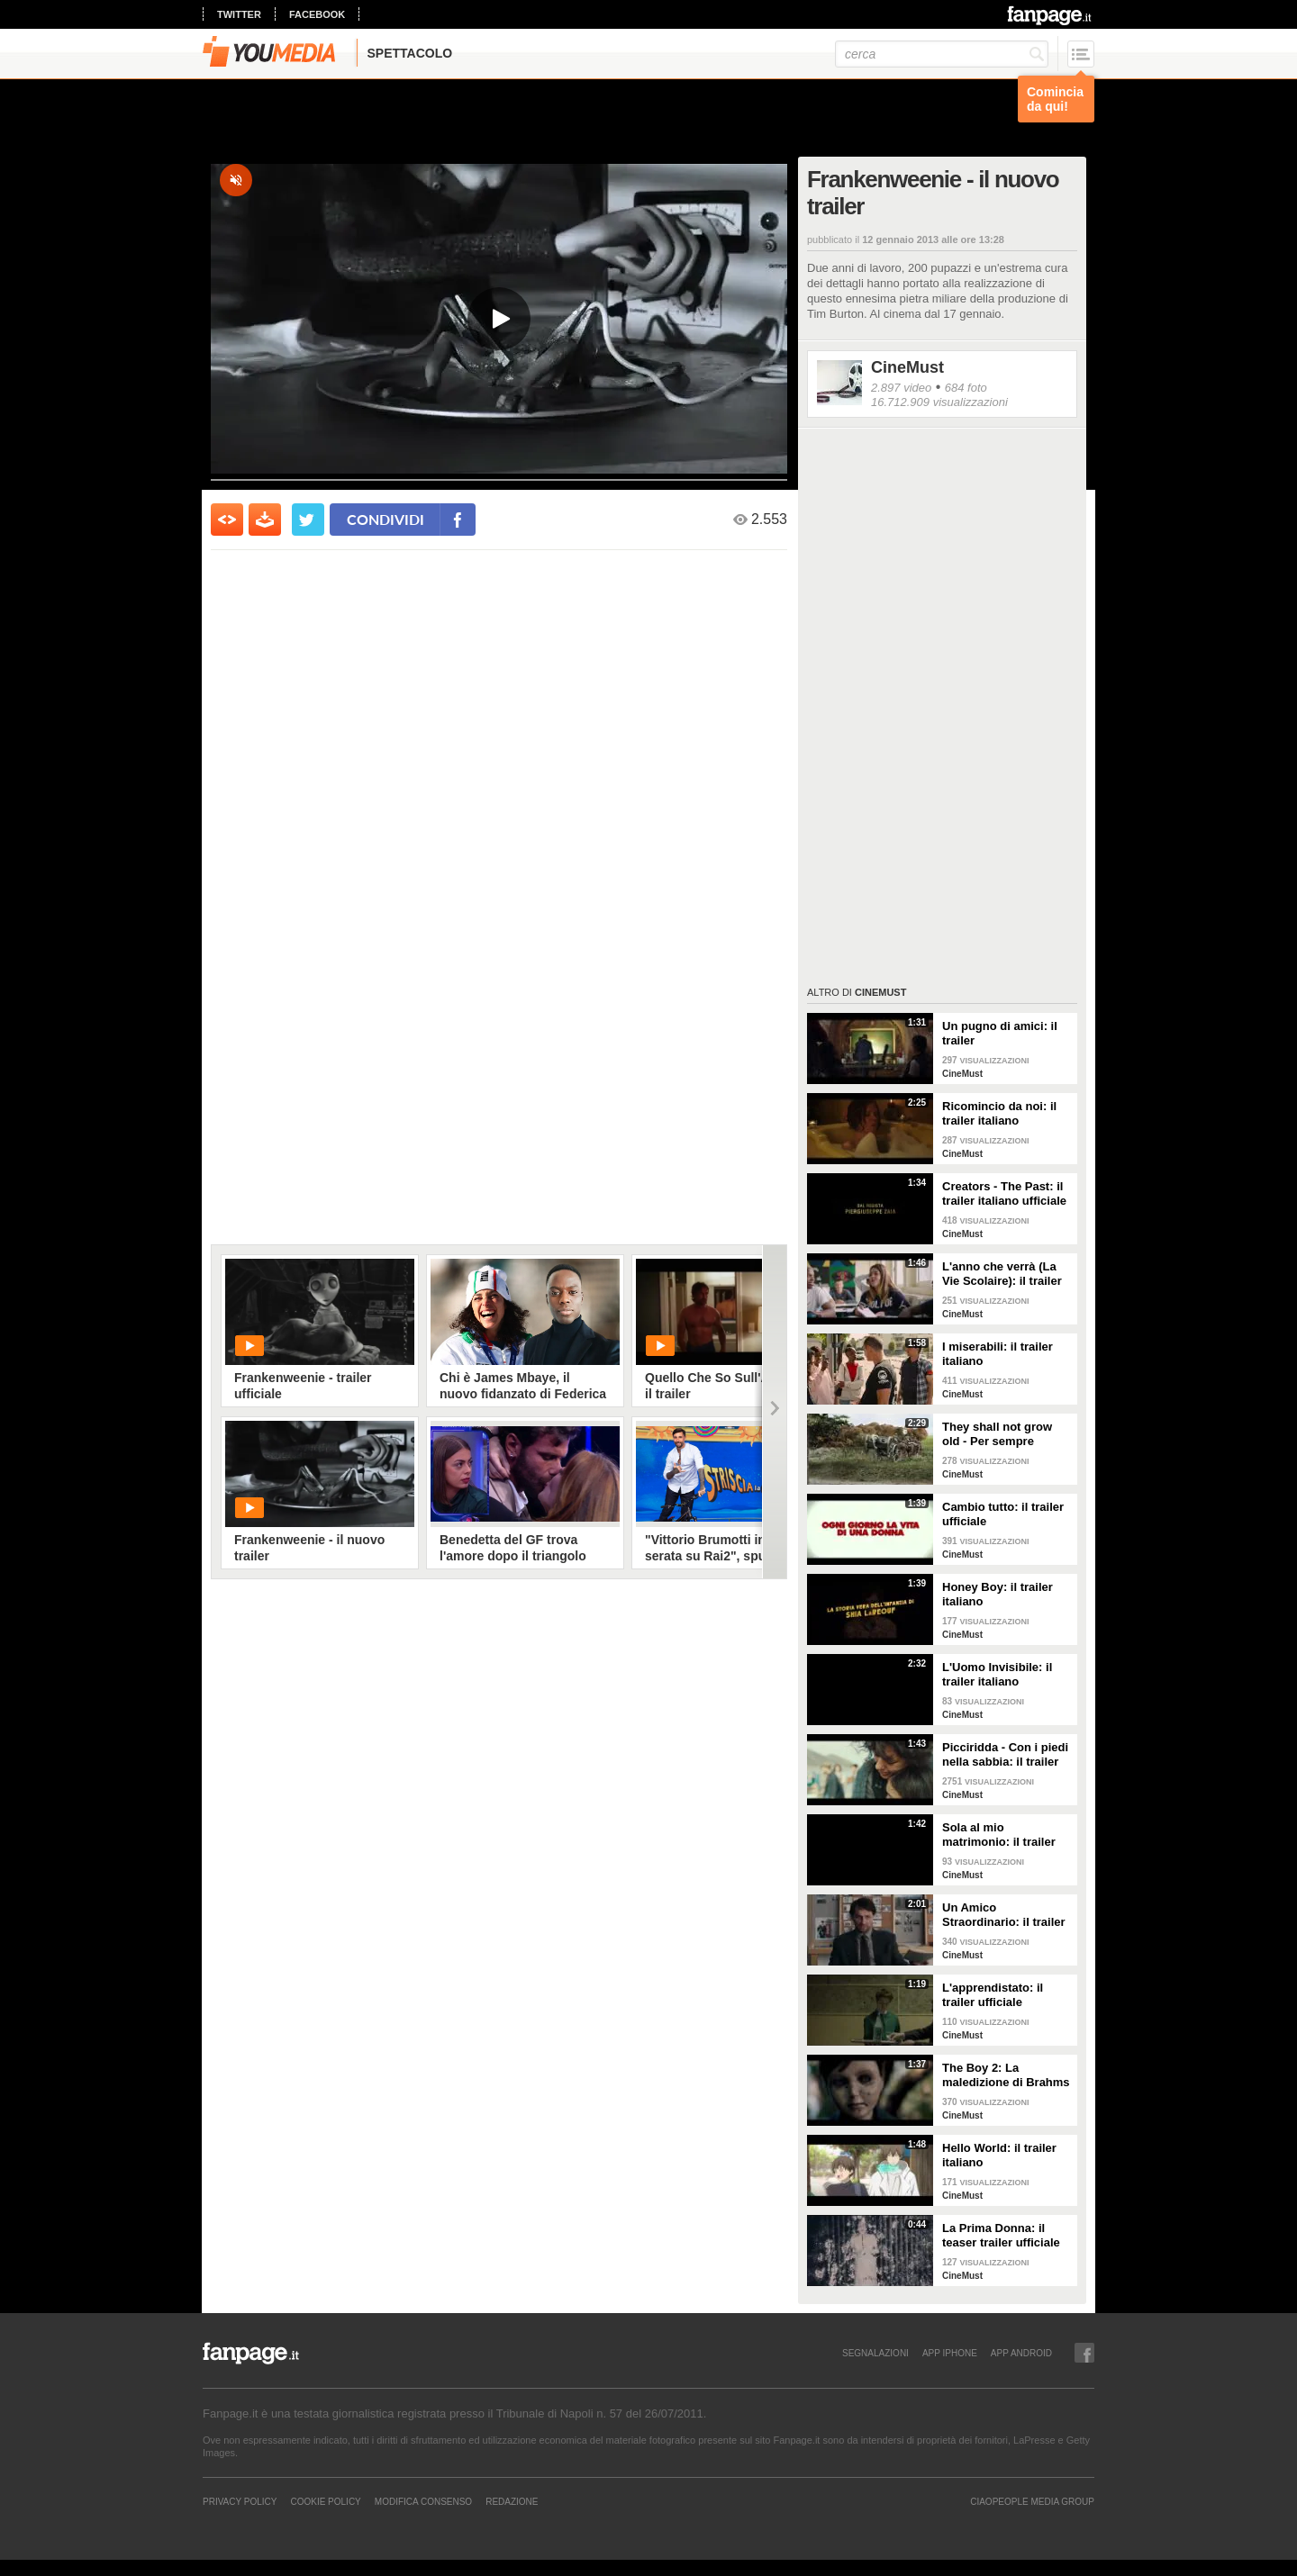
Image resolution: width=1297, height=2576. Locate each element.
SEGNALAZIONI (875, 2352)
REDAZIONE (511, 2501)
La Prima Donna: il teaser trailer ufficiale (1001, 2235)
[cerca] (941, 54)
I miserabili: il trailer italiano (997, 1354)
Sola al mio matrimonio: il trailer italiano (999, 1835)
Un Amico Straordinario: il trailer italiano (1004, 1915)
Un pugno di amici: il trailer (999, 1033)
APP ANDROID (1021, 2352)
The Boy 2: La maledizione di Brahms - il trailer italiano (1006, 2075)
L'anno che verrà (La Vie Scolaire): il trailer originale (1002, 1274)
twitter (239, 14)
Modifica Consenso (423, 2501)
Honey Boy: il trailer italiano (997, 1594)
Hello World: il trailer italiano (999, 2155)
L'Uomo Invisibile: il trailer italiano (997, 1674)
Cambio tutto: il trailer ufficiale (1003, 1514)
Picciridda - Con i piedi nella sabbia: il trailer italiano (1005, 1754)
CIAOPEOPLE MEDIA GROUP (1032, 2501)
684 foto (966, 387)
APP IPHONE (949, 2352)
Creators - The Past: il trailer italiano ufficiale (1004, 1193)
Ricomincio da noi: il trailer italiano (999, 1113)
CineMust (907, 367)
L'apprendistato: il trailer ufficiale (992, 1995)
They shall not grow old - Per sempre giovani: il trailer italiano (997, 1434)
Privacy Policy (240, 2501)
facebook (317, 14)
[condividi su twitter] (308, 519)
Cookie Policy (325, 2501)
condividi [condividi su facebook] (385, 519)
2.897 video (901, 387)
